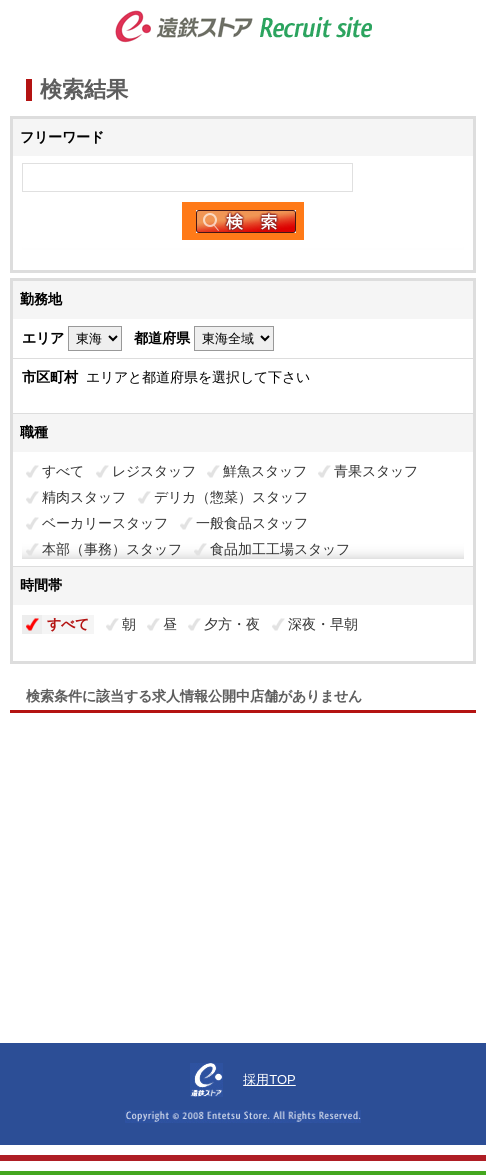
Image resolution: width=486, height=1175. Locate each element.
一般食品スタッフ (252, 523)
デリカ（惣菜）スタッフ (231, 497)
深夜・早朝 (323, 624)
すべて (63, 471)
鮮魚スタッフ (265, 471)
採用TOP (269, 1079)
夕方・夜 (232, 624)
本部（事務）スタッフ (112, 549)
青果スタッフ (376, 471)
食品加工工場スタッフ (280, 549)
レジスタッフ (154, 471)
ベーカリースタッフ (105, 523)
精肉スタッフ (84, 497)
